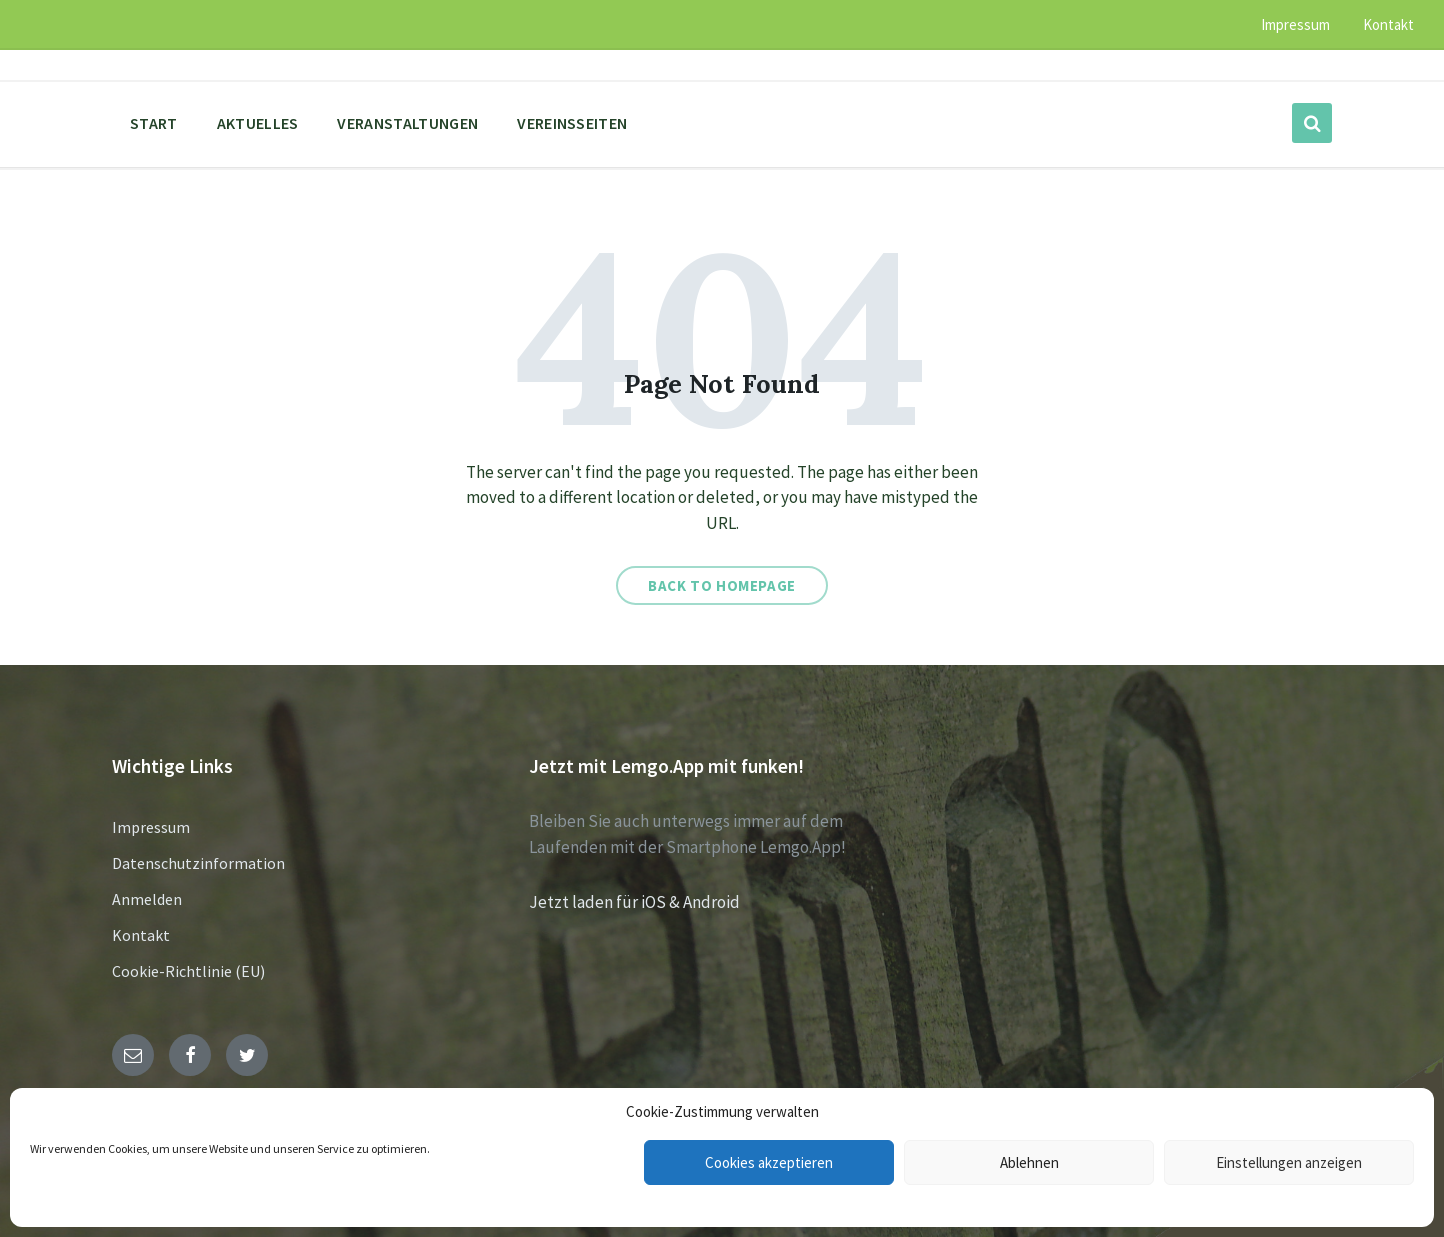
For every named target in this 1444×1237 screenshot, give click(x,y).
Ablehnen (1029, 1162)
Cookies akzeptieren (769, 1162)
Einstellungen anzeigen (1289, 1162)
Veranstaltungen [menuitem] (407, 123)
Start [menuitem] (154, 123)
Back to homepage (722, 585)
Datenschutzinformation (198, 863)
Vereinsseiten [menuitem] (572, 123)
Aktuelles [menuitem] (258, 123)
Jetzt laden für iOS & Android (634, 902)
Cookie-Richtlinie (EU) (188, 971)
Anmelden (147, 899)
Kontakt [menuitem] (1388, 24)
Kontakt (141, 935)
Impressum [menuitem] (1295, 24)
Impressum (151, 827)
